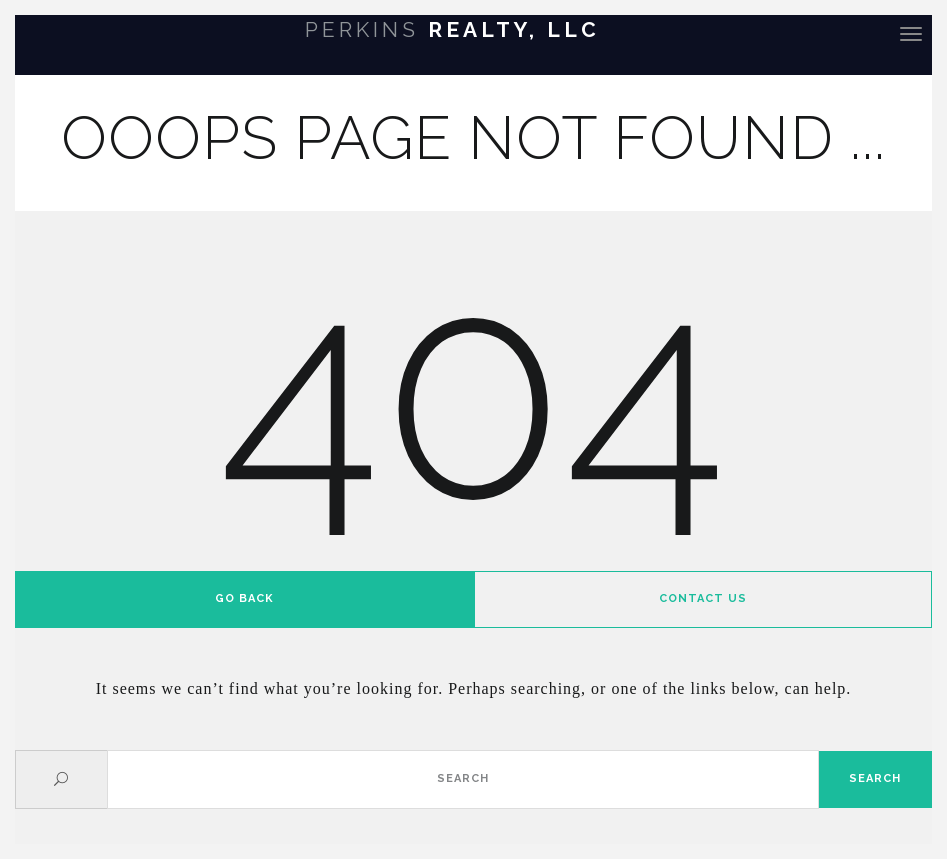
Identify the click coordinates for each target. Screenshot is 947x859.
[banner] (473, 32)
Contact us (703, 598)
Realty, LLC (452, 29)
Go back (244, 598)
